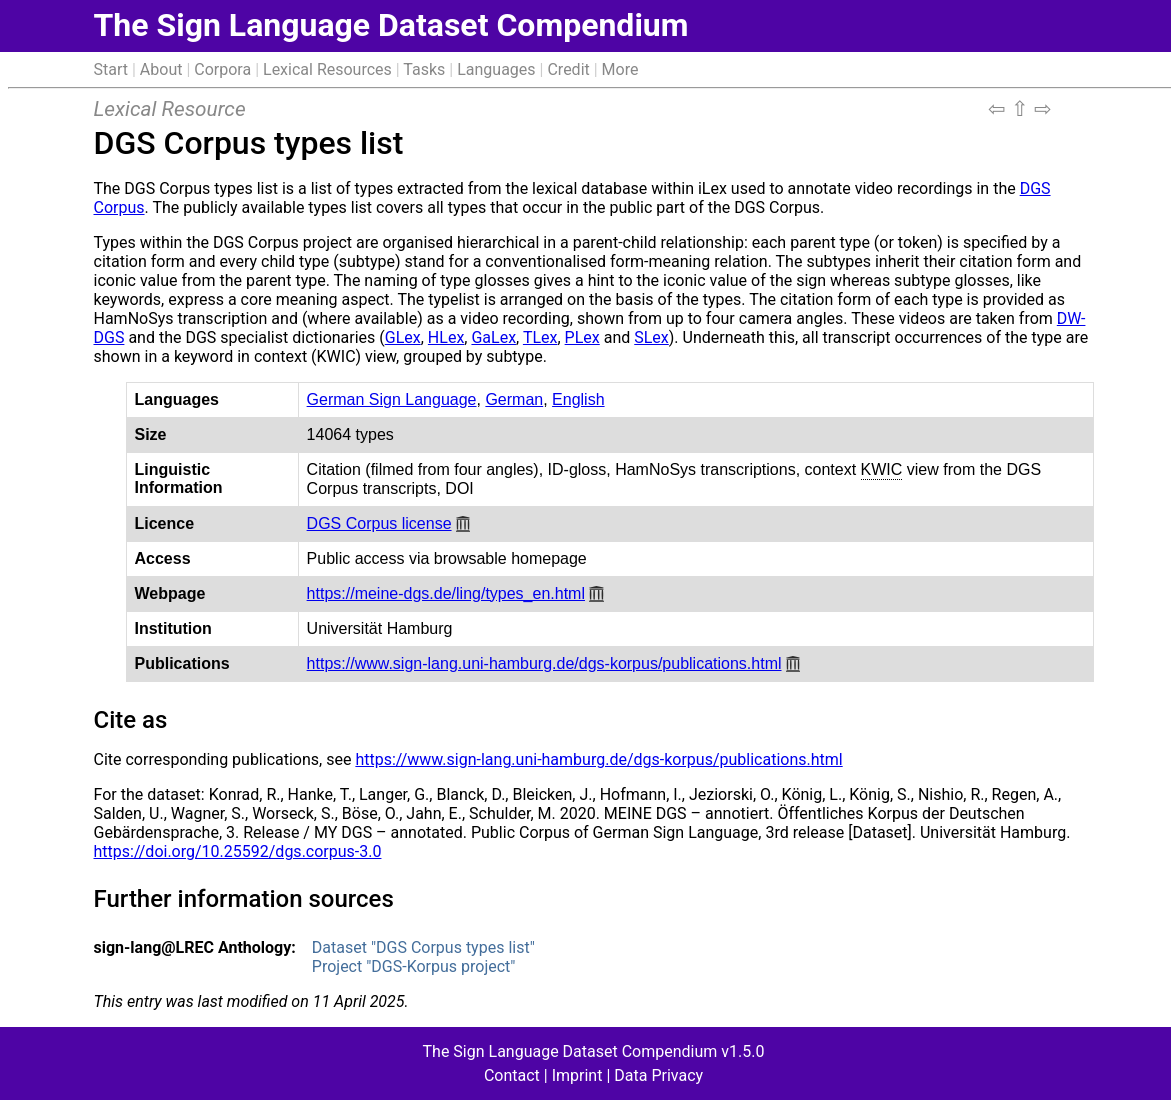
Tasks (424, 69)
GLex (403, 337)
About (161, 69)
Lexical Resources (327, 69)
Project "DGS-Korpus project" (414, 966)
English (578, 399)
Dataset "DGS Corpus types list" (423, 947)
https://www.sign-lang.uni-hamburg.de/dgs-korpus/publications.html (544, 663)
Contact (512, 1075)
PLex (582, 337)
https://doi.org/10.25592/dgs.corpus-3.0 (238, 851)
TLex (540, 337)
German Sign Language (392, 399)
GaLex (493, 337)
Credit (568, 69)
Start (111, 69)
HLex (446, 337)
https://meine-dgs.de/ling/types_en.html (446, 593)
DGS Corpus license (379, 523)
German (514, 399)
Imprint (577, 1075)
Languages (496, 69)
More (620, 69)
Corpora (222, 69)
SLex (651, 337)
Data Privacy (658, 1075)
